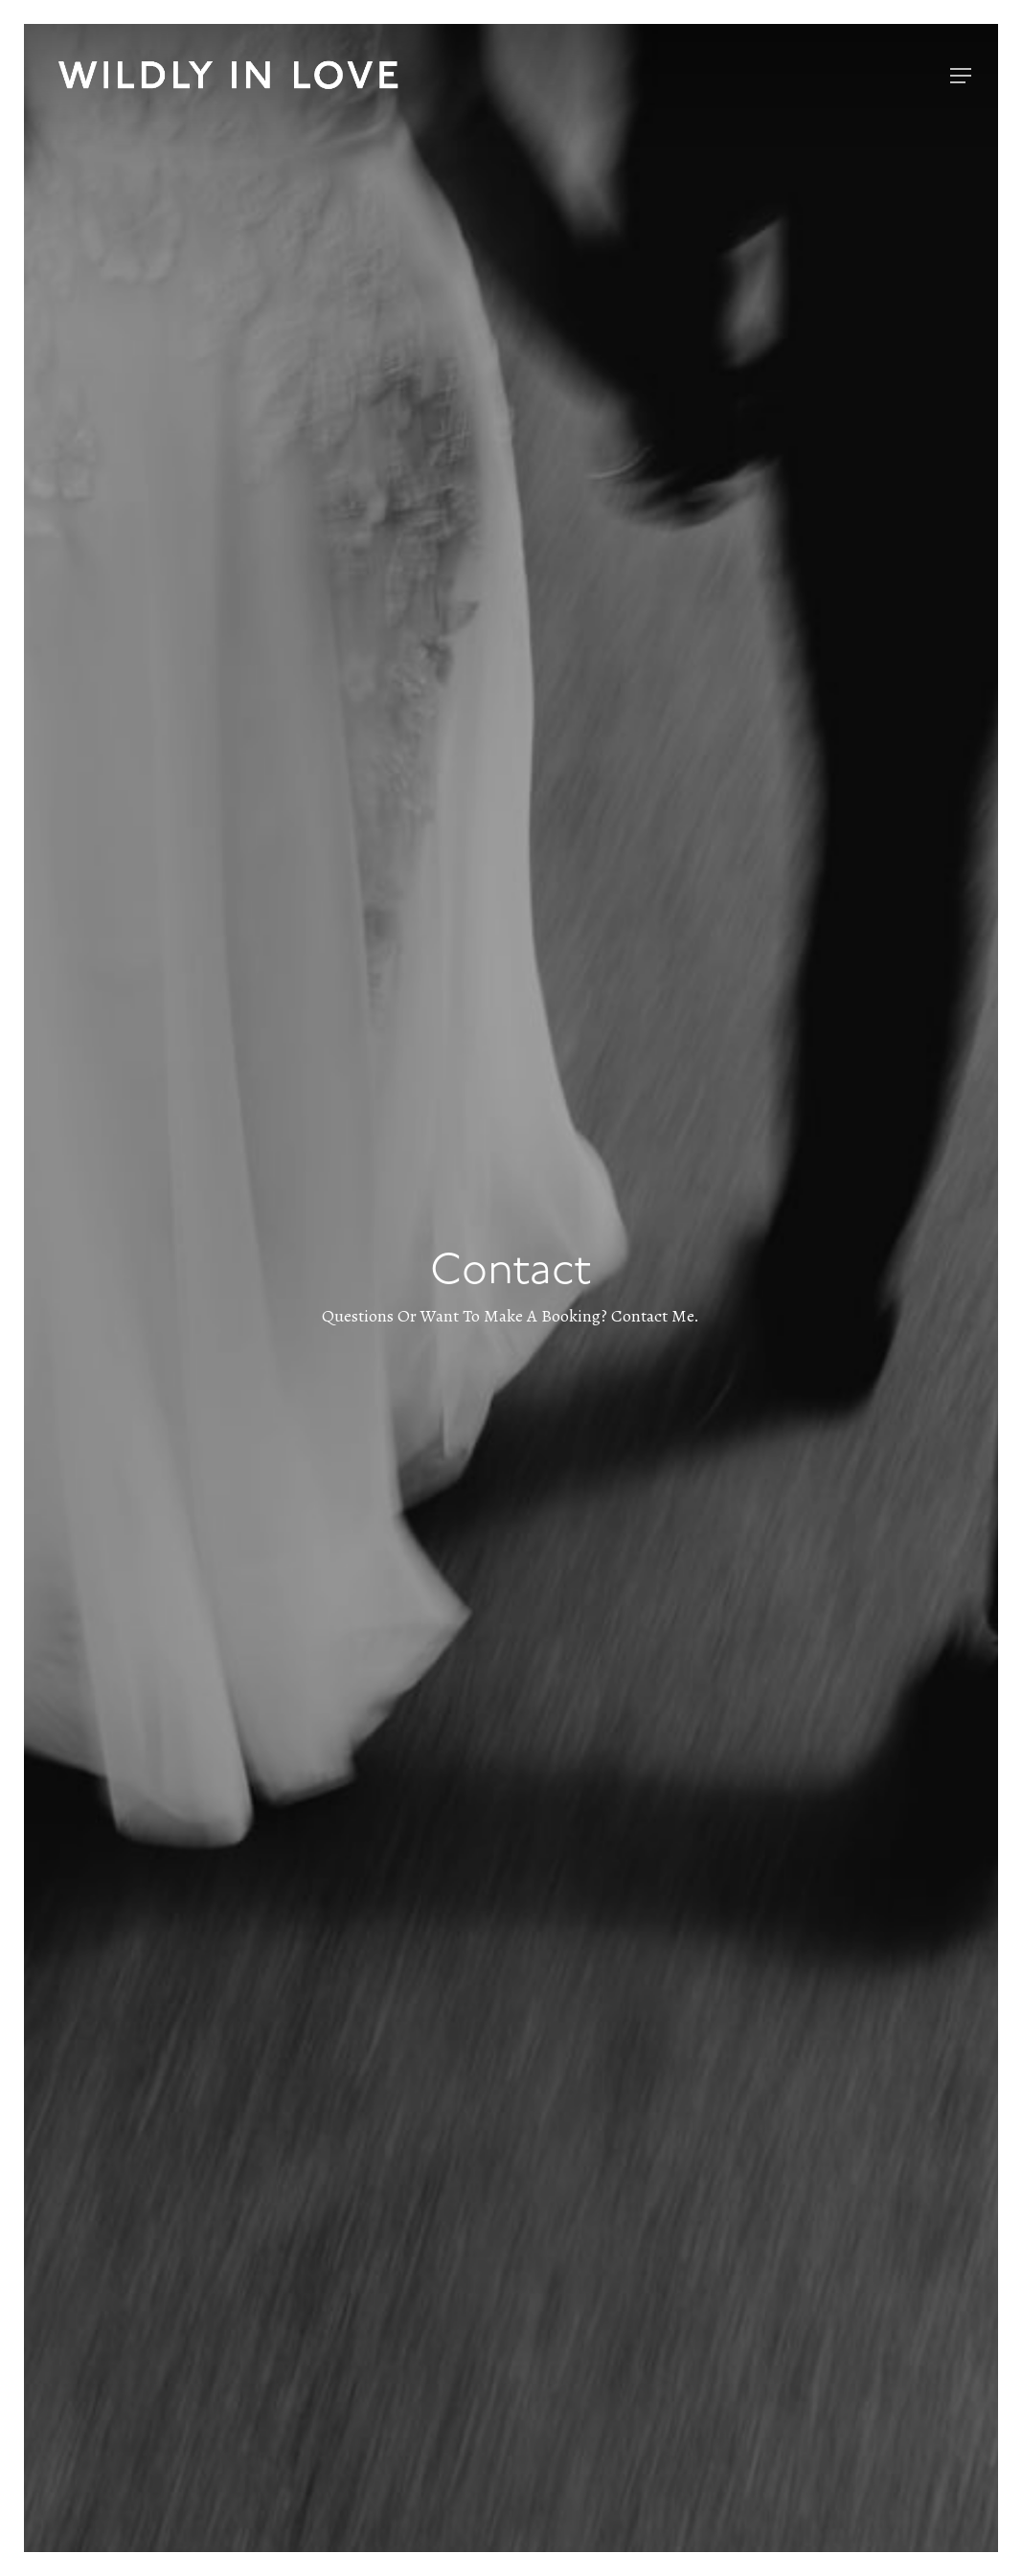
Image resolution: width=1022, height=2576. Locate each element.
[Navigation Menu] (960, 75)
